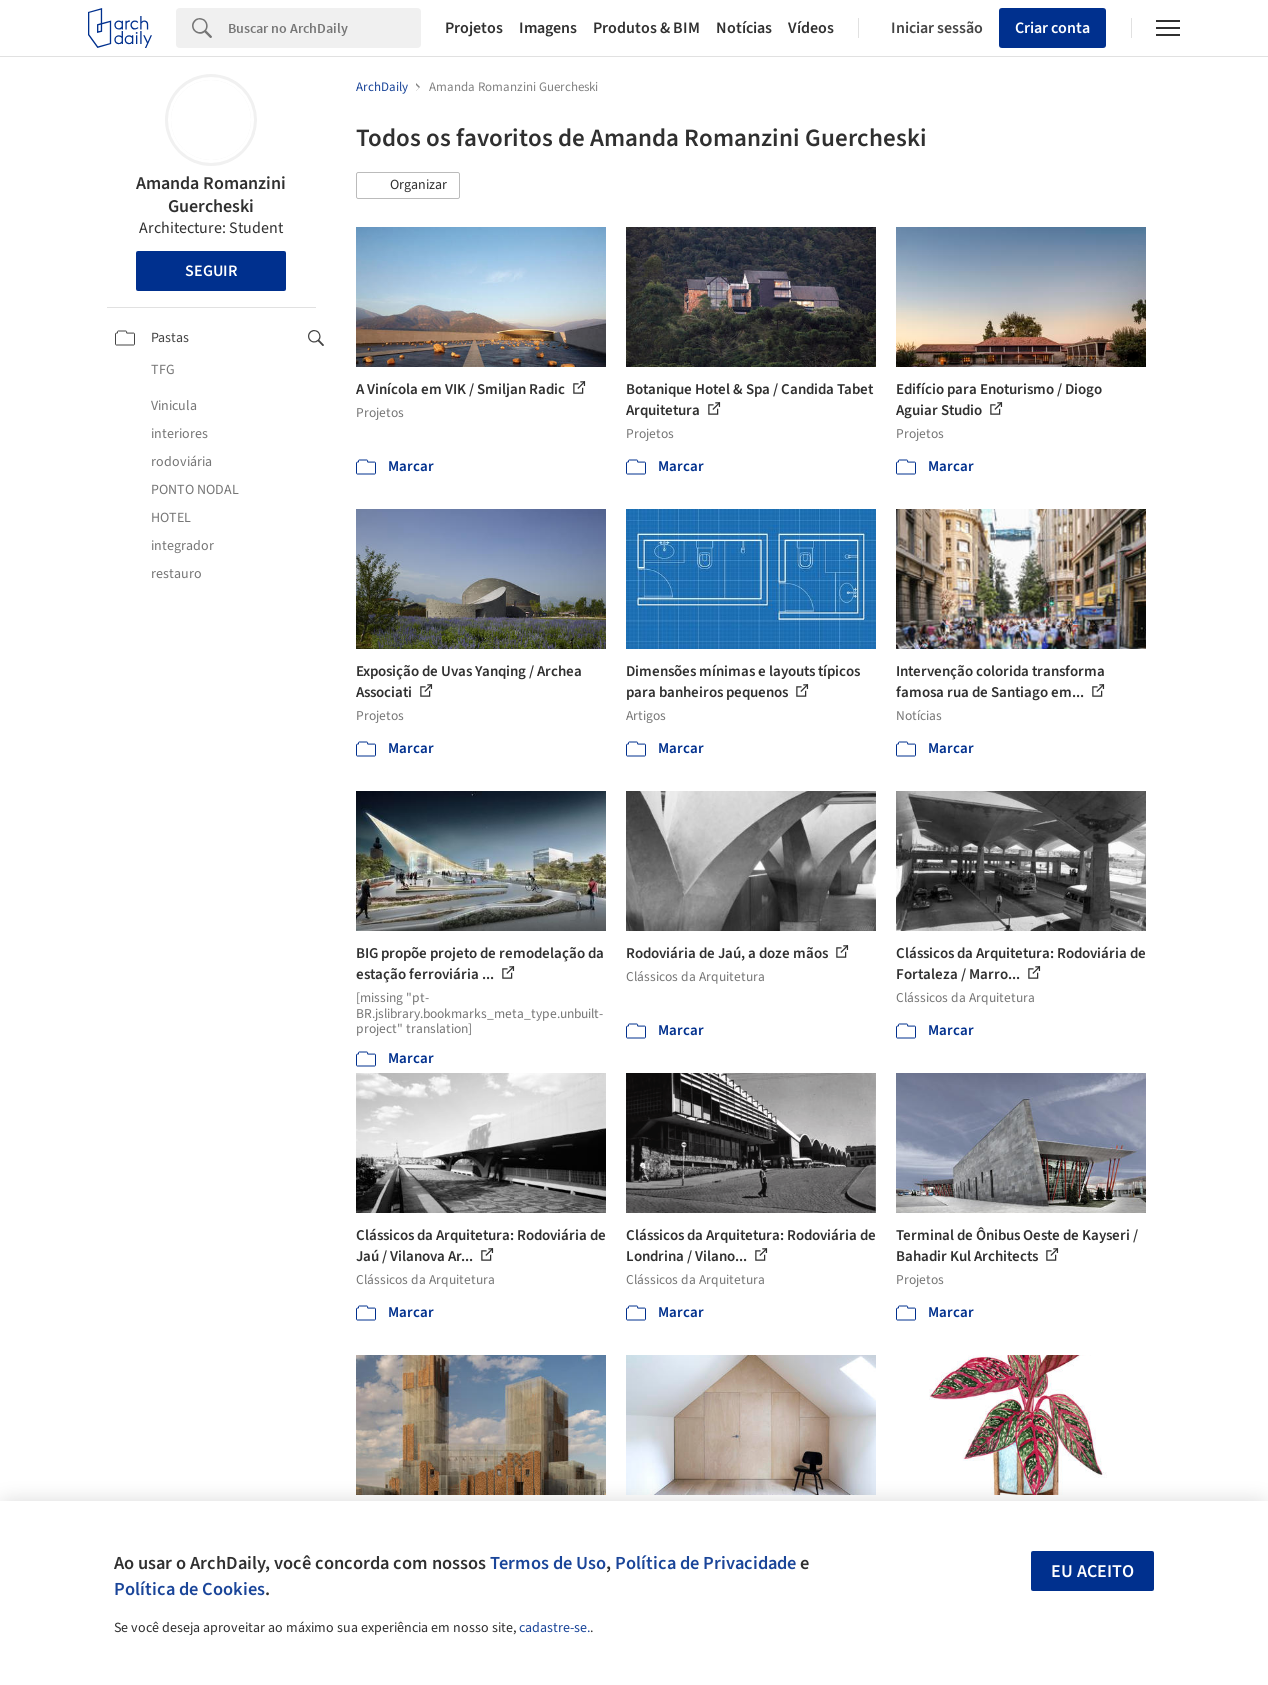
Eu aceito (1092, 1571)
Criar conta (1052, 28)
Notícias (744, 28)
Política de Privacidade (705, 1563)
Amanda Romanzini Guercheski (211, 195)
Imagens (548, 28)
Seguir (211, 271)
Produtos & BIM (646, 28)
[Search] (324, 28)
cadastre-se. (554, 1628)
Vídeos (811, 28)
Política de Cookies (189, 1589)
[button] (408, 186)
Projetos (474, 28)
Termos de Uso (548, 1563)
